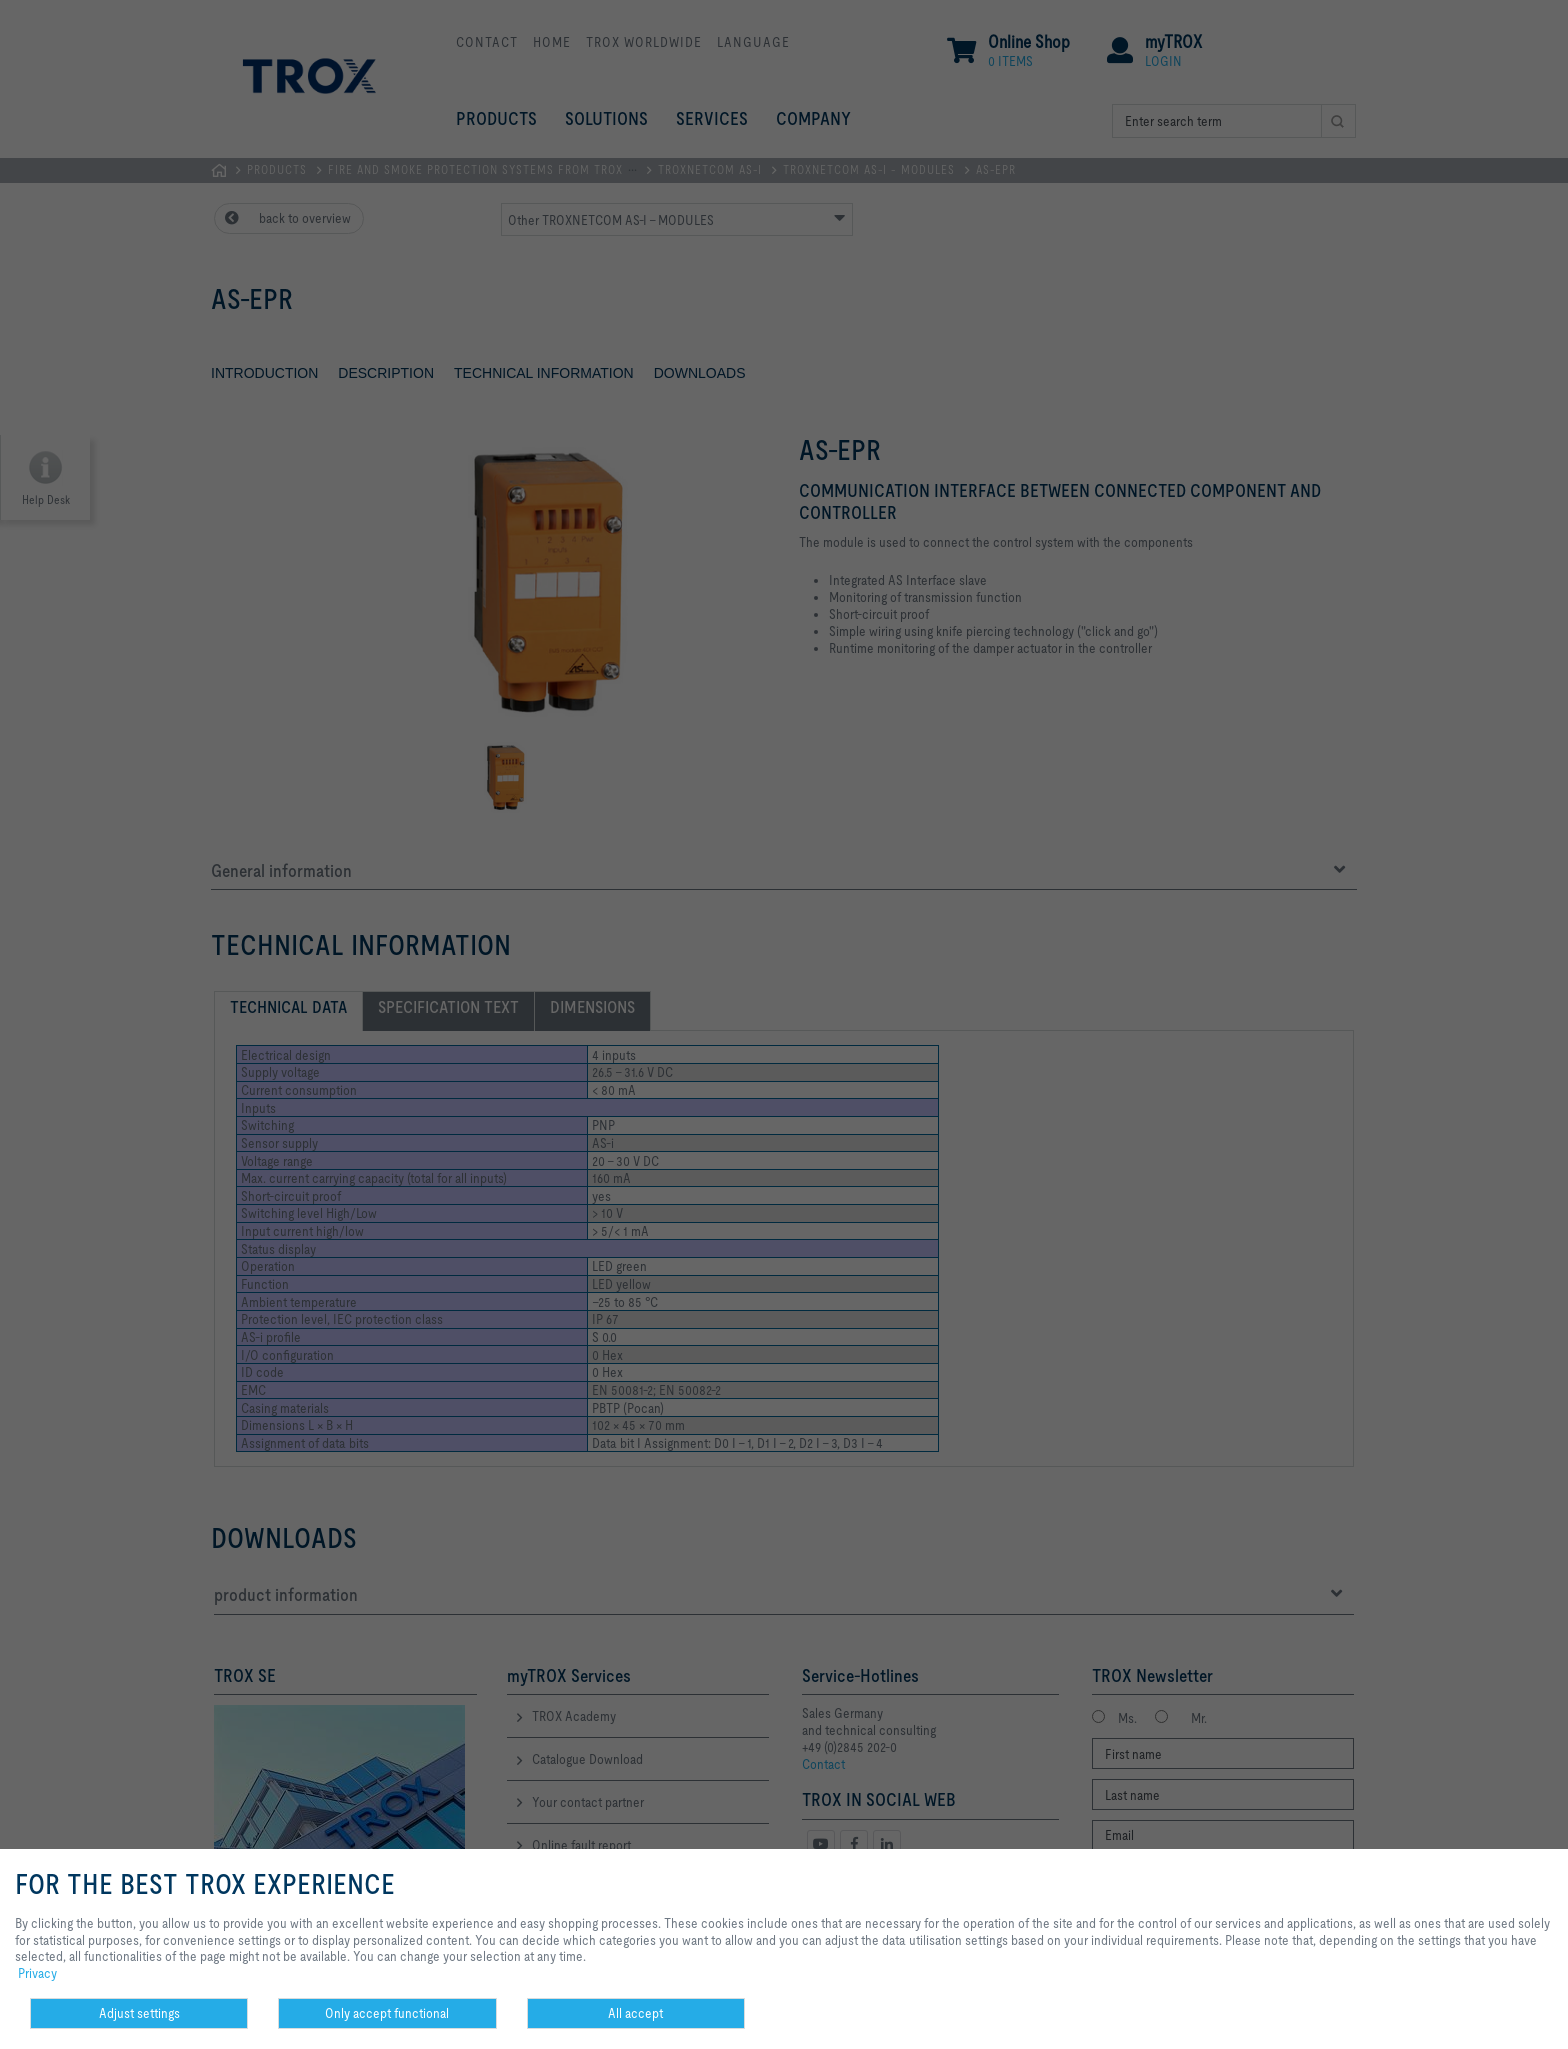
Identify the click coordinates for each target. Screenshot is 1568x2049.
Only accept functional (387, 2013)
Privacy (37, 1973)
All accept (635, 2013)
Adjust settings (139, 2013)
